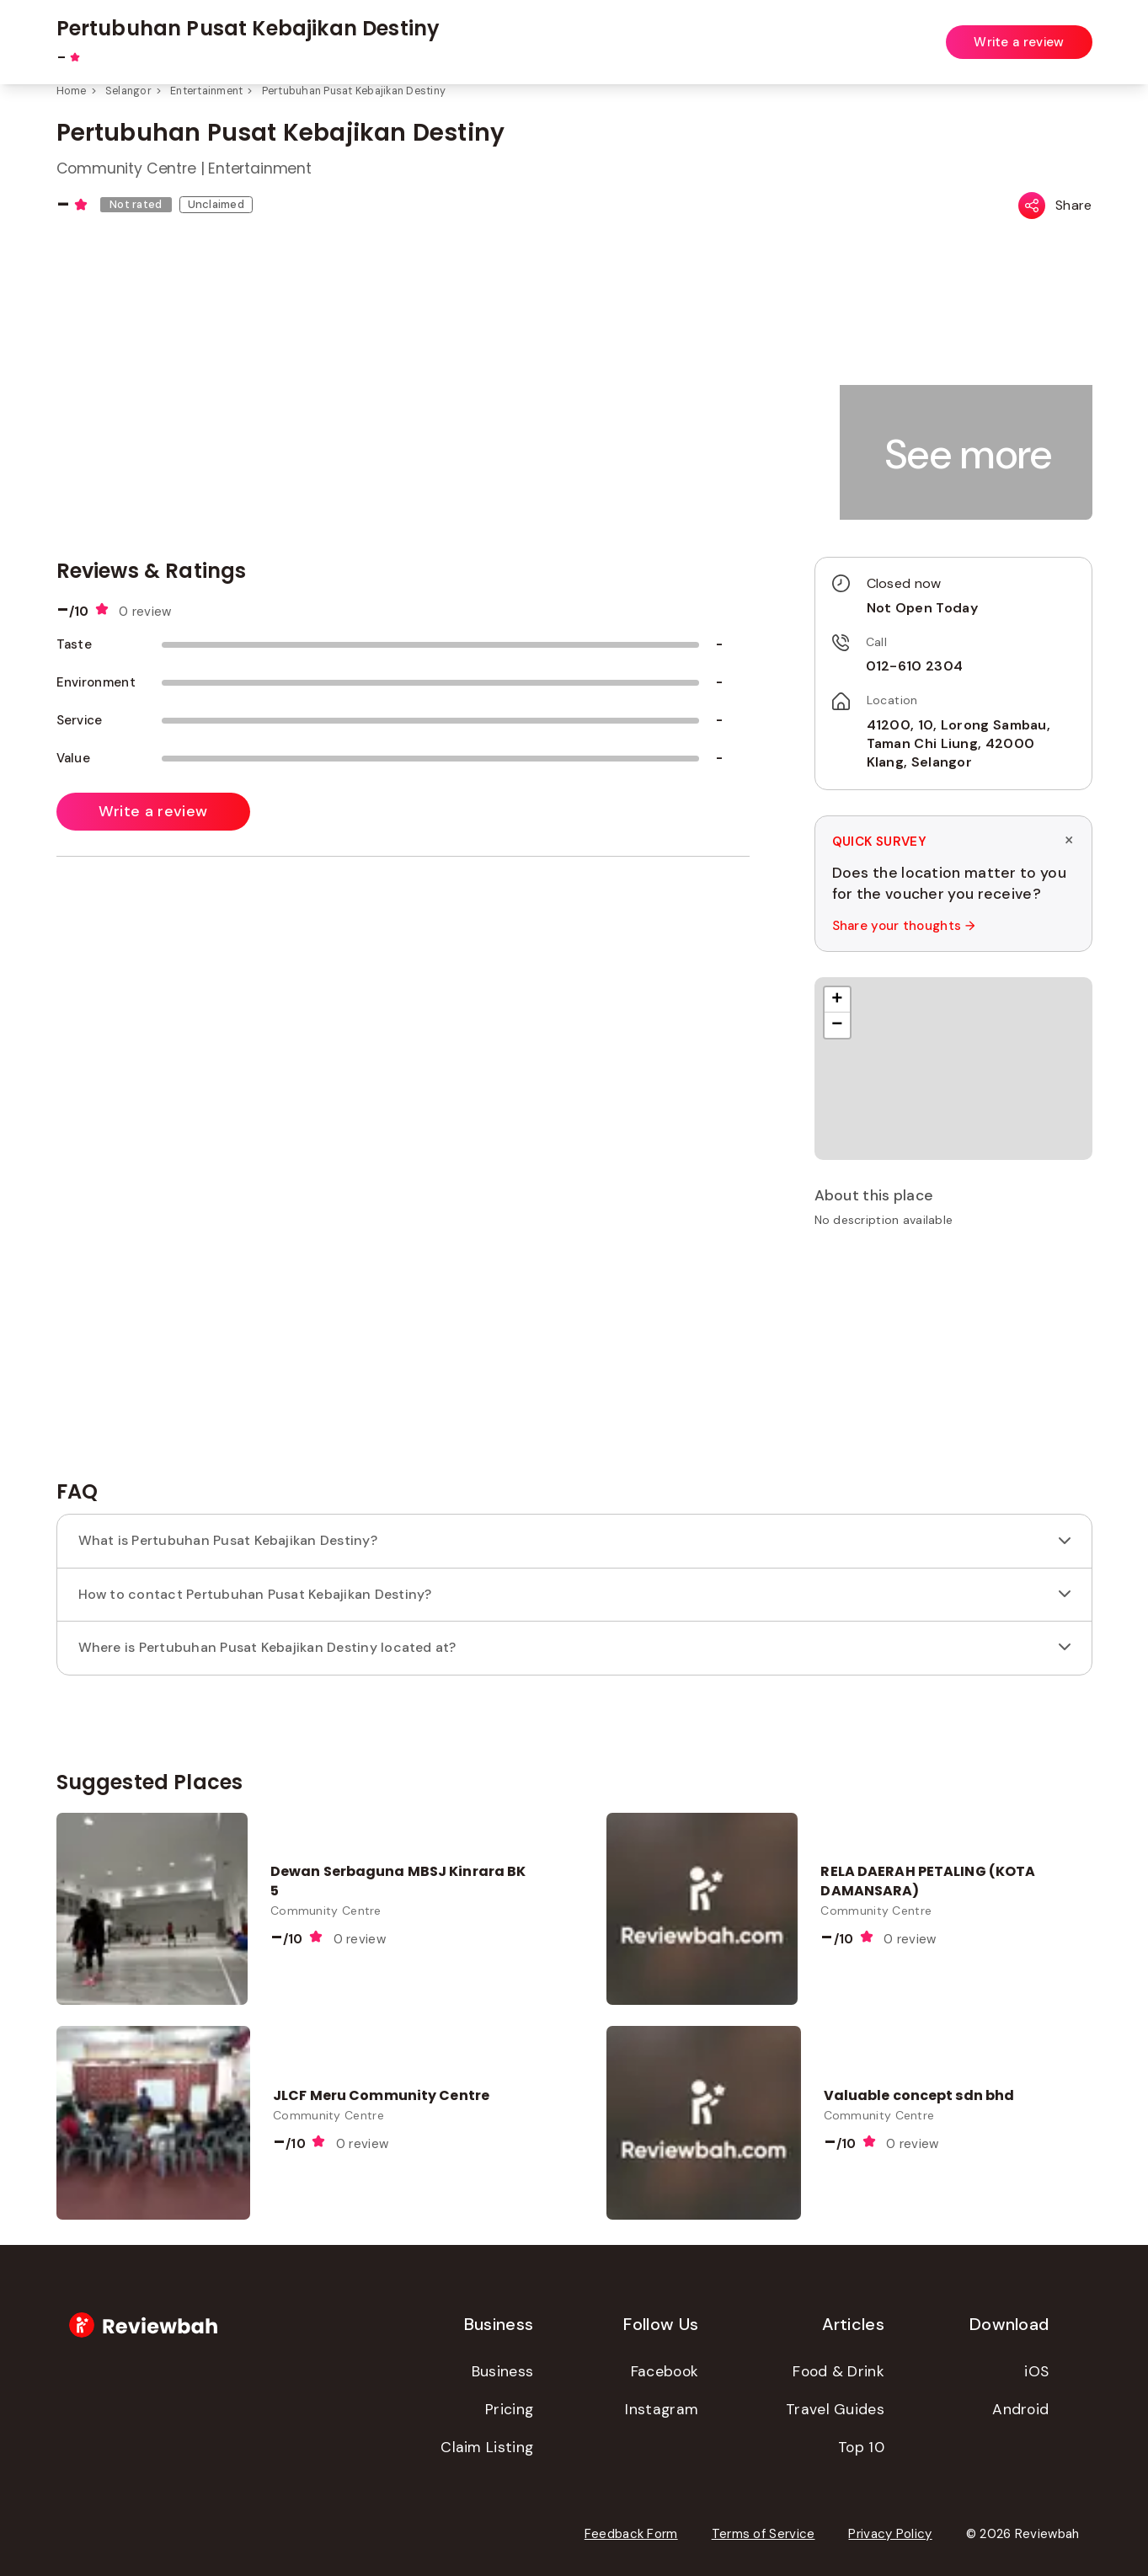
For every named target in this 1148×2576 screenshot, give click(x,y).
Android (1020, 2409)
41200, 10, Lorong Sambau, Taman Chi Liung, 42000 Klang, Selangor (959, 744)
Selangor (128, 91)
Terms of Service (763, 2533)
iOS (1036, 2371)
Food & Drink (838, 2371)
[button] (969, 454)
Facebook (664, 2371)
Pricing (509, 2409)
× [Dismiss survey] (1069, 840)
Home (71, 91)
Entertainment (206, 91)
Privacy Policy (890, 2533)
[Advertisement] (953, 1359)
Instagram (661, 2409)
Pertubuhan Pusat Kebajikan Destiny (354, 91)
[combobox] (445, 32)
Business (502, 2371)
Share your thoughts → (903, 925)
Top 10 (861, 2447)
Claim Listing (487, 2447)
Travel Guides (835, 2409)
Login (1077, 32)
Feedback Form (631, 2533)
